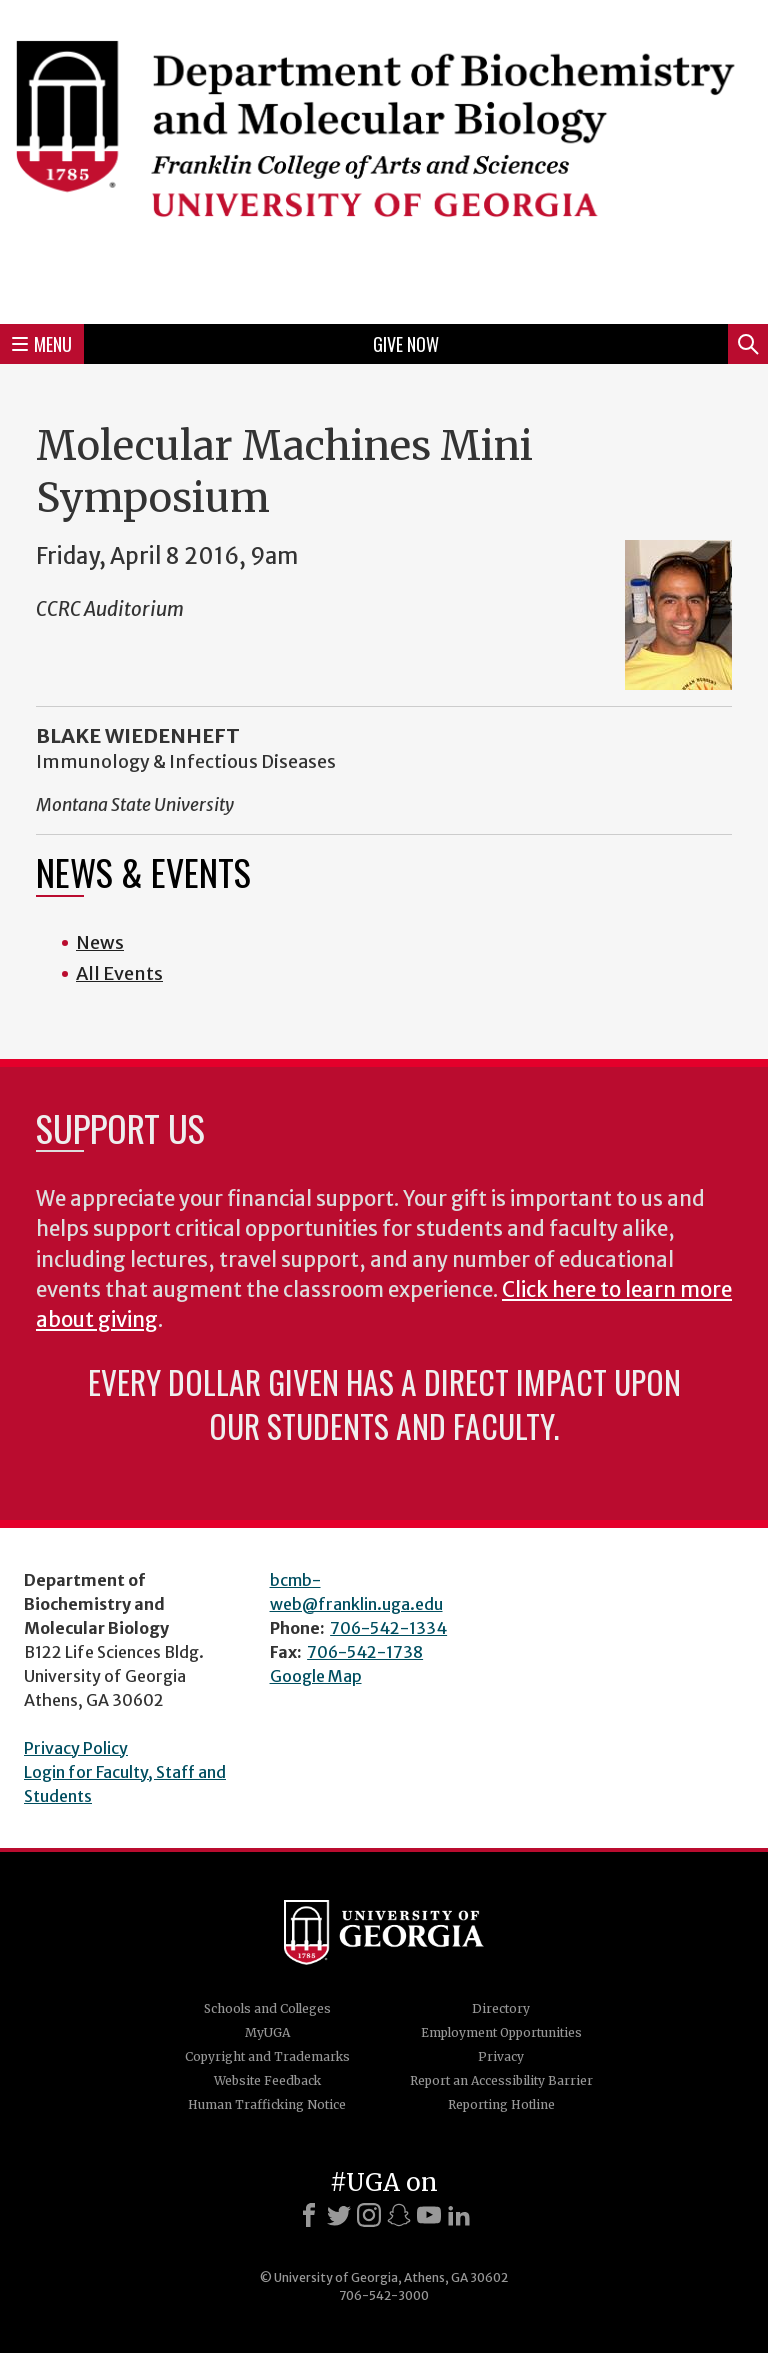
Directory (501, 2008)
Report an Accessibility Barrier (501, 2080)
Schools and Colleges (267, 2008)
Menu (42, 344)
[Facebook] (309, 2215)
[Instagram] (369, 2215)
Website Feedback (267, 2080)
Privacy (501, 2056)
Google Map (316, 1676)
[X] (339, 2215)
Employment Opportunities (501, 2032)
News (100, 942)
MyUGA (267, 2032)
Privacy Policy (76, 1748)
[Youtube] (429, 2215)
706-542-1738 (365, 1652)
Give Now (406, 344)
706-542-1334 (388, 1628)
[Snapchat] (399, 2215)
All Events (119, 973)
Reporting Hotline (501, 2104)
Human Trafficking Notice (267, 2104)
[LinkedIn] (459, 2215)
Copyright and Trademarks (267, 2056)
